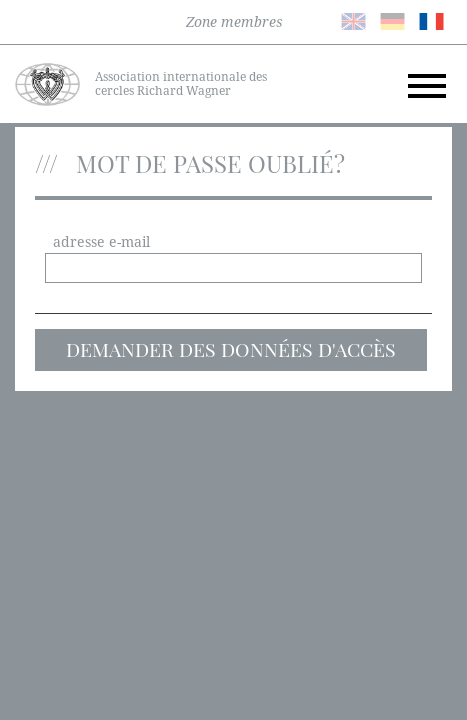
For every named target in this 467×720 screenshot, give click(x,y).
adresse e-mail (101, 242)
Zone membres (234, 22)
